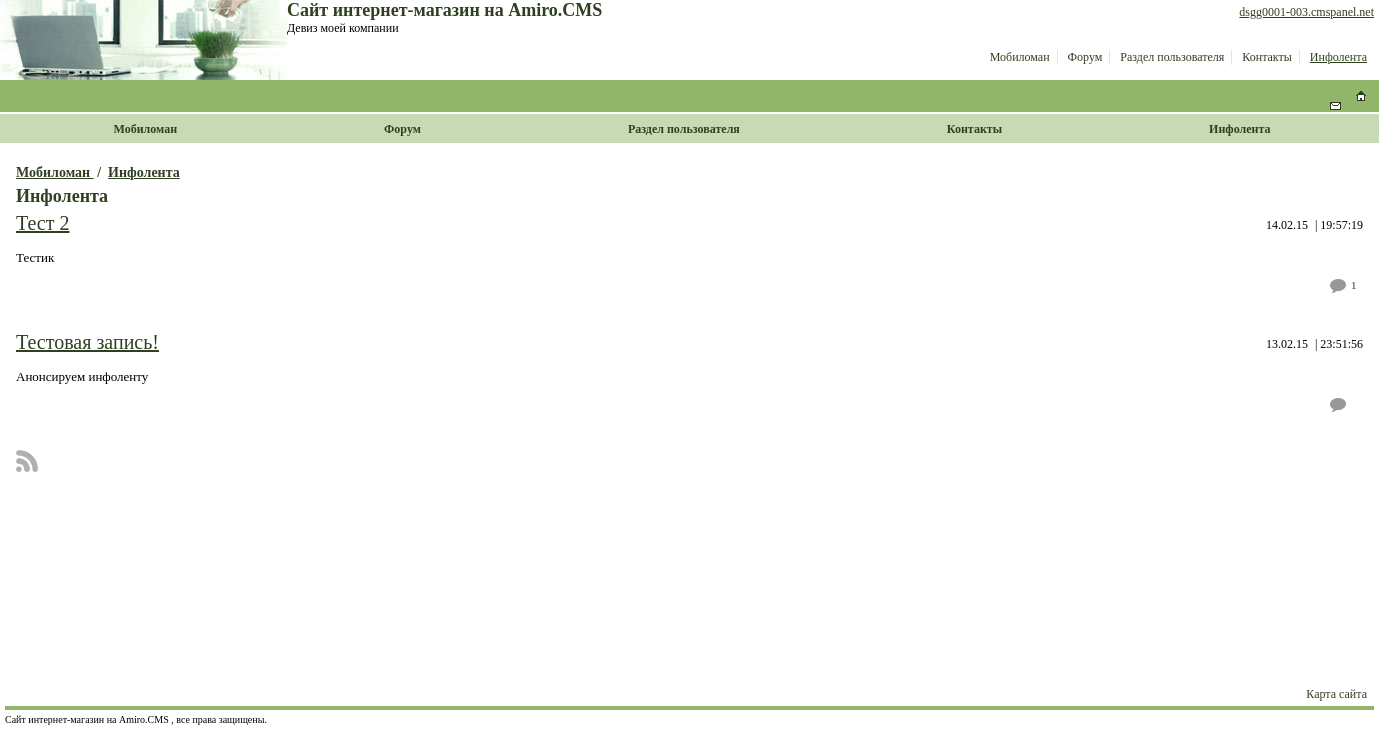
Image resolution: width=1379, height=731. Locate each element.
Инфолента (1338, 57)
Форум (1085, 57)
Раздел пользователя (1172, 57)
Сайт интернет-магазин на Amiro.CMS (444, 10)
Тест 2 (42, 223)
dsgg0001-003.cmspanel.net (1306, 12)
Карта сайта (1336, 694)
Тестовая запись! (87, 342)
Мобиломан (1020, 57)
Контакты (1267, 57)
